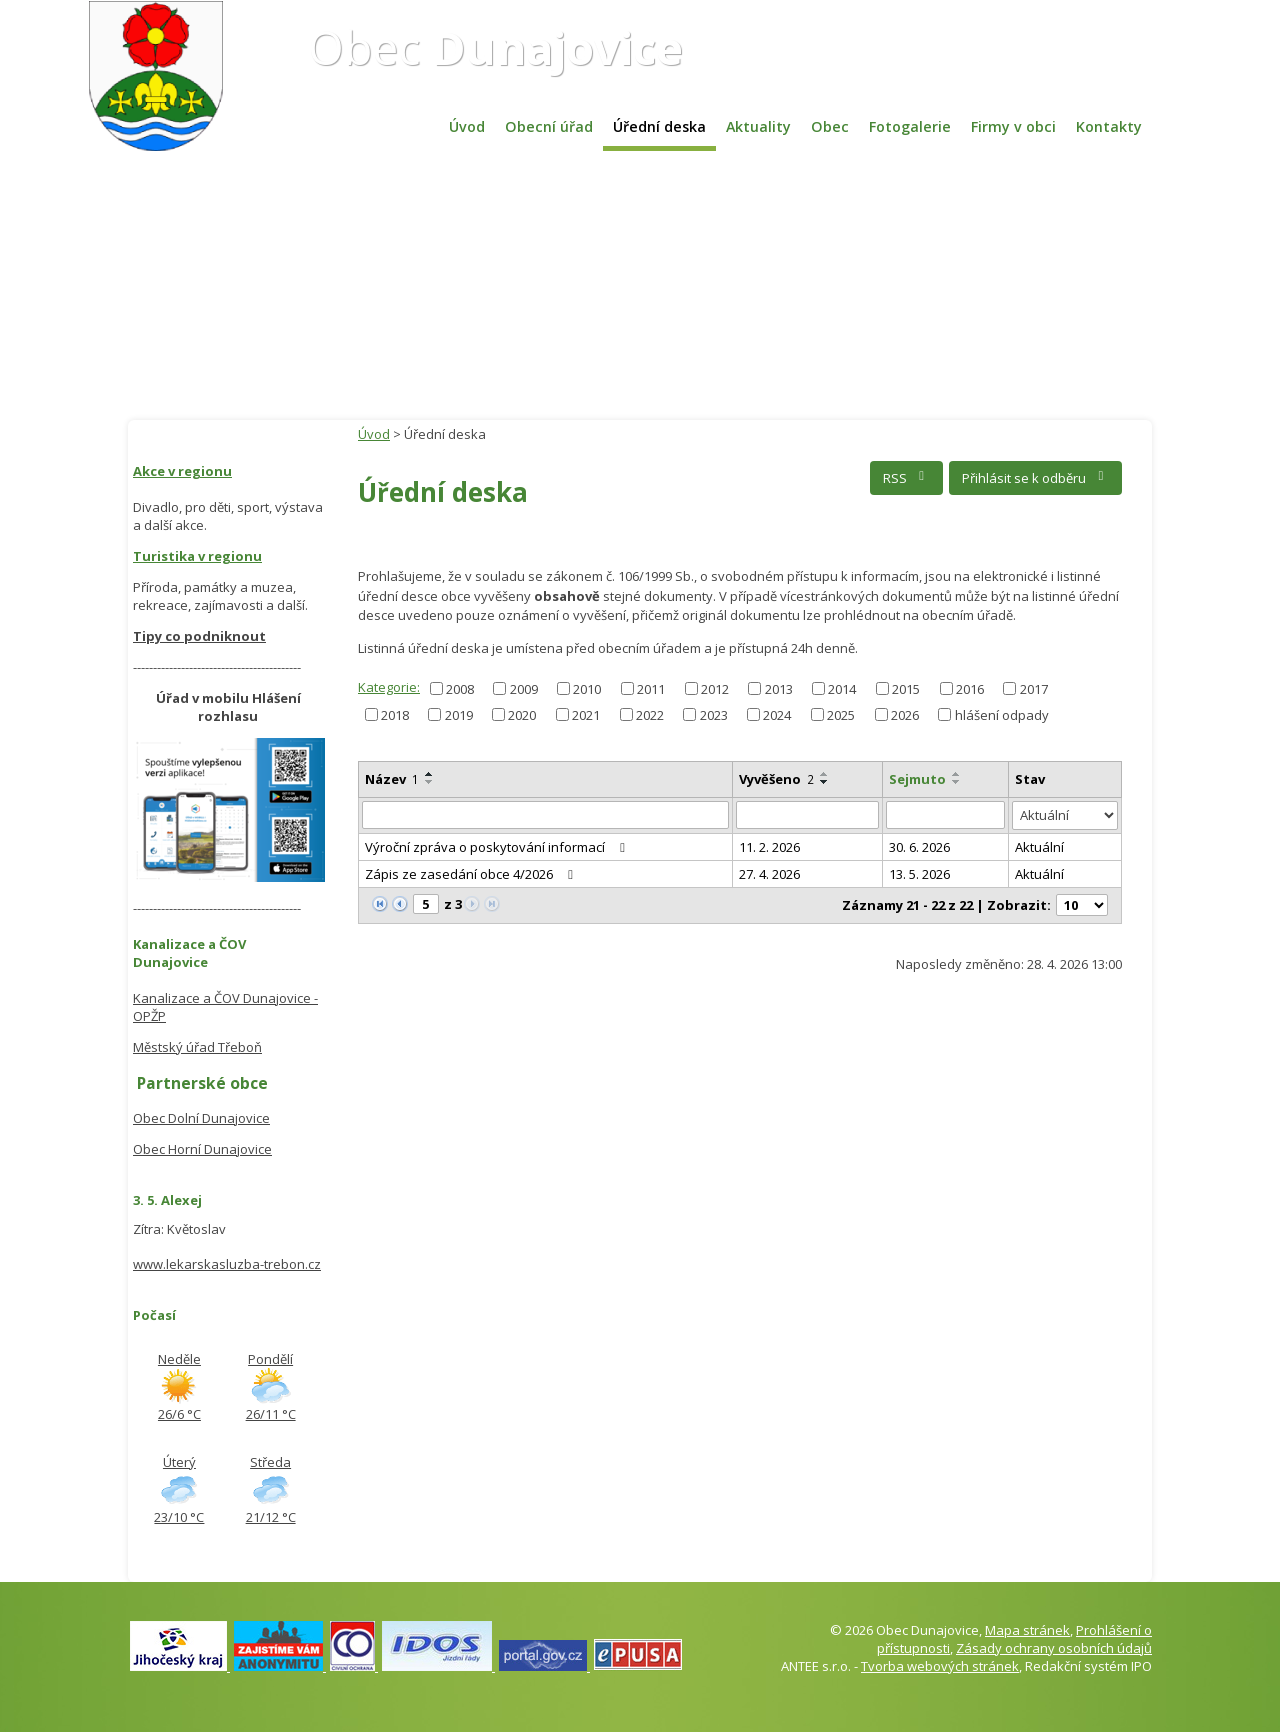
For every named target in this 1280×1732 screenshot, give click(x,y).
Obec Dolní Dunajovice (201, 1118)
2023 (714, 714)
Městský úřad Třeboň (197, 1047)
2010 (587, 688)
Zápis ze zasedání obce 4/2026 (472, 874)
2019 (459, 714)
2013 (779, 688)
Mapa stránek (1027, 1630)
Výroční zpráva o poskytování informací (498, 847)
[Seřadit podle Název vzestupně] (430, 774)
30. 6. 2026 (919, 847)
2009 (524, 688)
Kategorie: (389, 687)
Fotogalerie (910, 126)
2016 (970, 688)
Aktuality (758, 126)
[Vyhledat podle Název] (545, 815)
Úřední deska (659, 126)
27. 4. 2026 (769, 874)
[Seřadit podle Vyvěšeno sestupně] (825, 782)
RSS (906, 478)
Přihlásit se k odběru (1035, 478)
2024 (777, 714)
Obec (495, 47)
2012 (715, 688)
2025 (841, 714)
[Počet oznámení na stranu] (1082, 905)
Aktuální (1039, 847)
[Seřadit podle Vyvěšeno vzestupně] (825, 774)
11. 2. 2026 (769, 847)
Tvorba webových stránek (940, 1666)
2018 (395, 714)
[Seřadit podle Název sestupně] (430, 782)
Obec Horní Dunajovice (202, 1149)
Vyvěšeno (776, 779)
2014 (842, 688)
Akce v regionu (182, 471)
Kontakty (1109, 126)
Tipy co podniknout (199, 636)
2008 (460, 688)
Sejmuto (917, 779)
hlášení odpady (1002, 714)
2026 (905, 714)
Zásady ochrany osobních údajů (1054, 1648)
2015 (906, 688)
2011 (651, 688)
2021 (586, 714)
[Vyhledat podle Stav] (1065, 815)
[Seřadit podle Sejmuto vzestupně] (957, 774)
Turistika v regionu (197, 556)
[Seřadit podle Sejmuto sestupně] (957, 782)
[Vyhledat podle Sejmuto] (945, 815)
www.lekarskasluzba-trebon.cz (227, 1264)
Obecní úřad (549, 126)
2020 (522, 714)
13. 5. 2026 (919, 874)
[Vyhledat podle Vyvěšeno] (807, 815)
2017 (1034, 688)
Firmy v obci (1013, 126)
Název (392, 779)
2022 (650, 714)
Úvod (467, 126)
